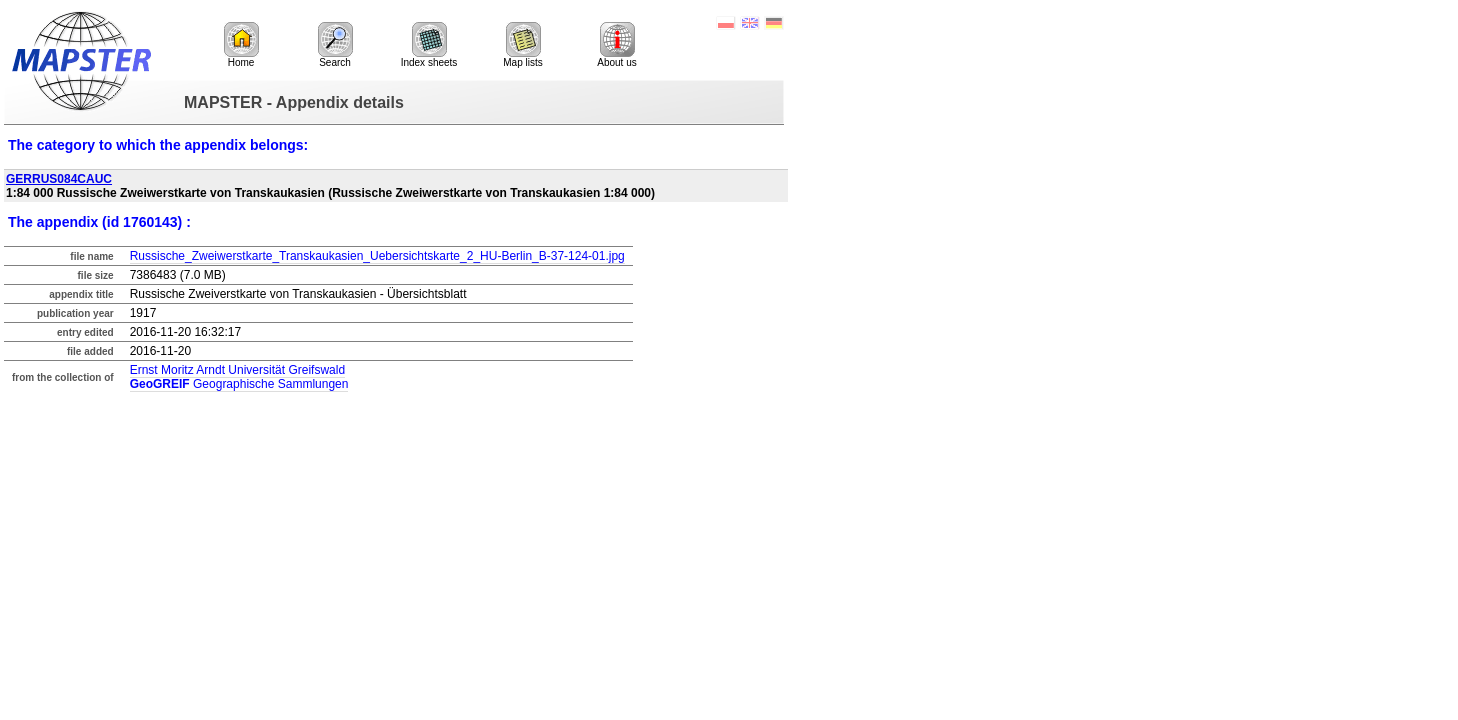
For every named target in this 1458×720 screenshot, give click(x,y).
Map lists (522, 45)
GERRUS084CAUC (59, 179)
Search (335, 45)
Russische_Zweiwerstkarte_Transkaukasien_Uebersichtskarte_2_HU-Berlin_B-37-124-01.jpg (377, 256)
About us (616, 45)
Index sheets (429, 45)
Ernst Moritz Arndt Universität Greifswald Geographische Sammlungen (239, 377)
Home (241, 45)
